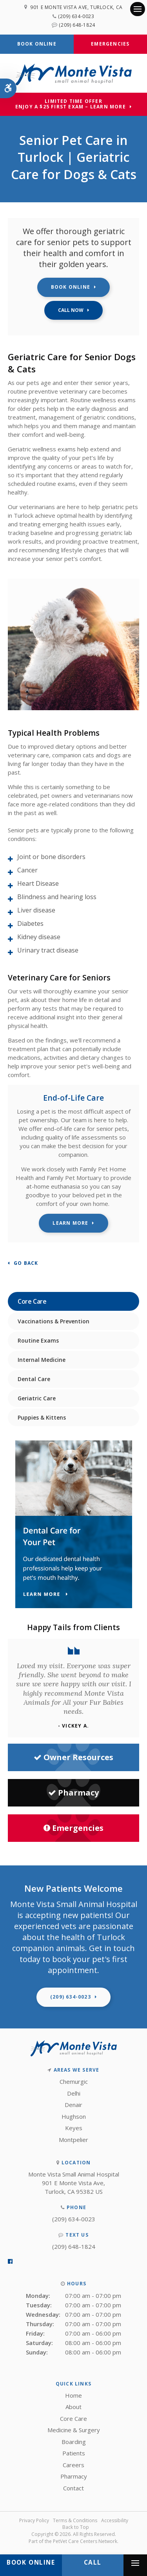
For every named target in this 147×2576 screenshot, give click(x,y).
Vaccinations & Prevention (53, 1321)
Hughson (74, 2116)
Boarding (74, 2442)
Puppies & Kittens (42, 1417)
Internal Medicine (41, 1359)
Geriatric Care (37, 1398)
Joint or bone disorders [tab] (51, 856)
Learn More (70, 1223)
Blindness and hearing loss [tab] (56, 896)
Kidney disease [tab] (38, 937)
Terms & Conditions (75, 2520)
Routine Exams (38, 1340)
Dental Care (34, 1379)
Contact (73, 2488)
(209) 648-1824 (77, 25)
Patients (73, 2453)
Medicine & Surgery (73, 2430)
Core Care (73, 2418)
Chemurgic (74, 2081)
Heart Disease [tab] (38, 883)
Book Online (36, 43)
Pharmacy (73, 1792)
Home (73, 2395)
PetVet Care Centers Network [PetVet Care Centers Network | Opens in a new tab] (85, 2541)
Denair (73, 2105)
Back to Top (75, 2527)
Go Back (26, 1263)
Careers (73, 2465)
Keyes (73, 2128)
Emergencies (110, 43)
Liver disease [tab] (36, 910)
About (73, 2407)
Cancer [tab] (27, 870)
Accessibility (114, 2520)
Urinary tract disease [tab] (47, 950)
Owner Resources (73, 1757)
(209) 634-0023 (76, 16)
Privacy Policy (34, 2520)
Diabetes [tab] (30, 923)
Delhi (73, 2093)
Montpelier (73, 2140)
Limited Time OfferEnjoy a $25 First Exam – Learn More (70, 104)
